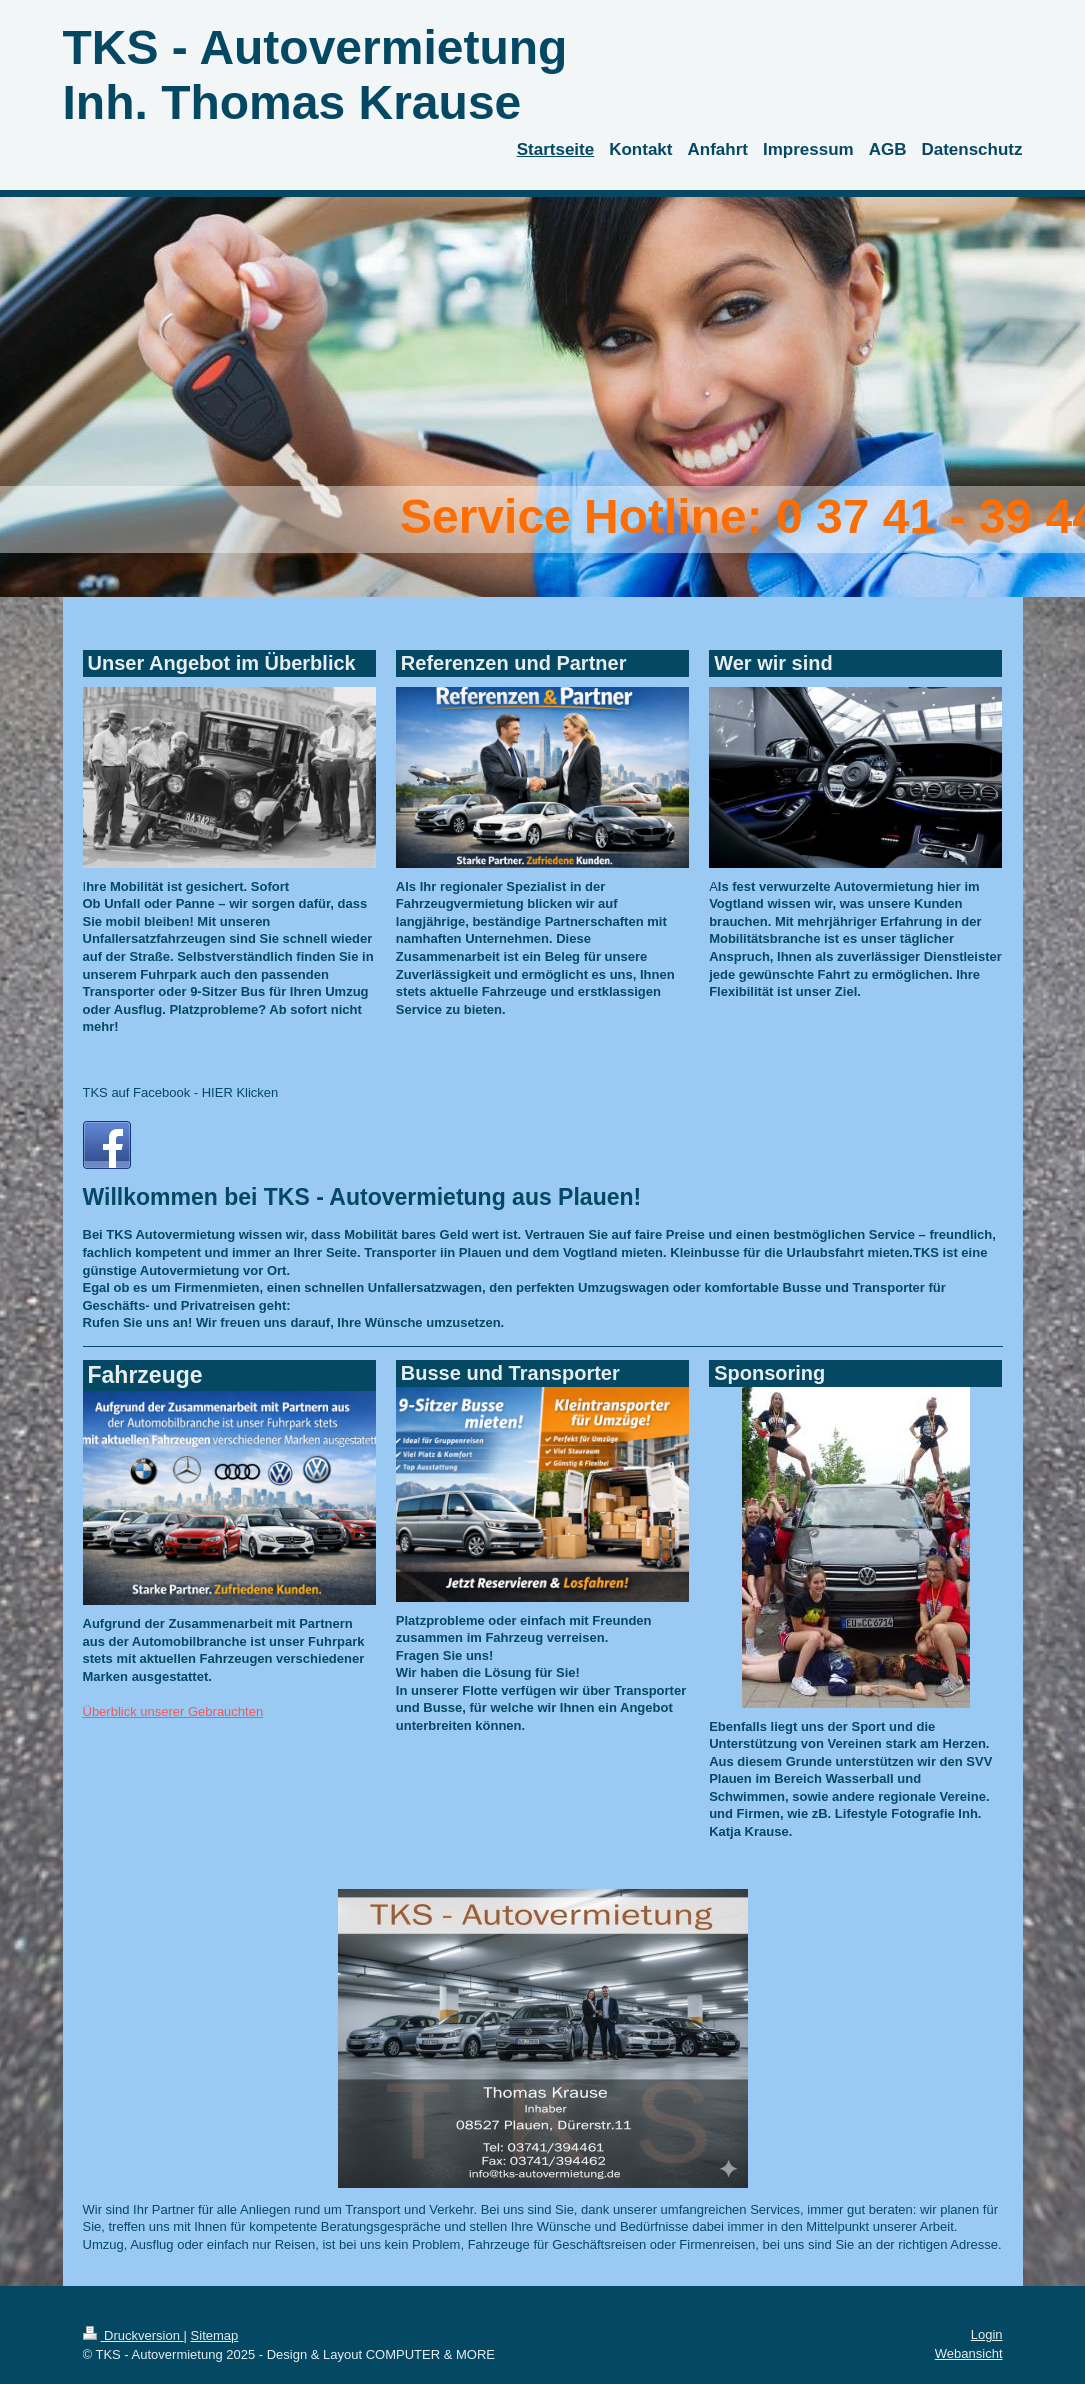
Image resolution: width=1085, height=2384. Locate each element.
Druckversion (133, 2335)
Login (987, 2334)
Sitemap (215, 2335)
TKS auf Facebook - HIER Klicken (181, 1092)
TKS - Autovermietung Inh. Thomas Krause (315, 75)
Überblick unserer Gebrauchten (173, 1711)
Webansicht (969, 2353)
